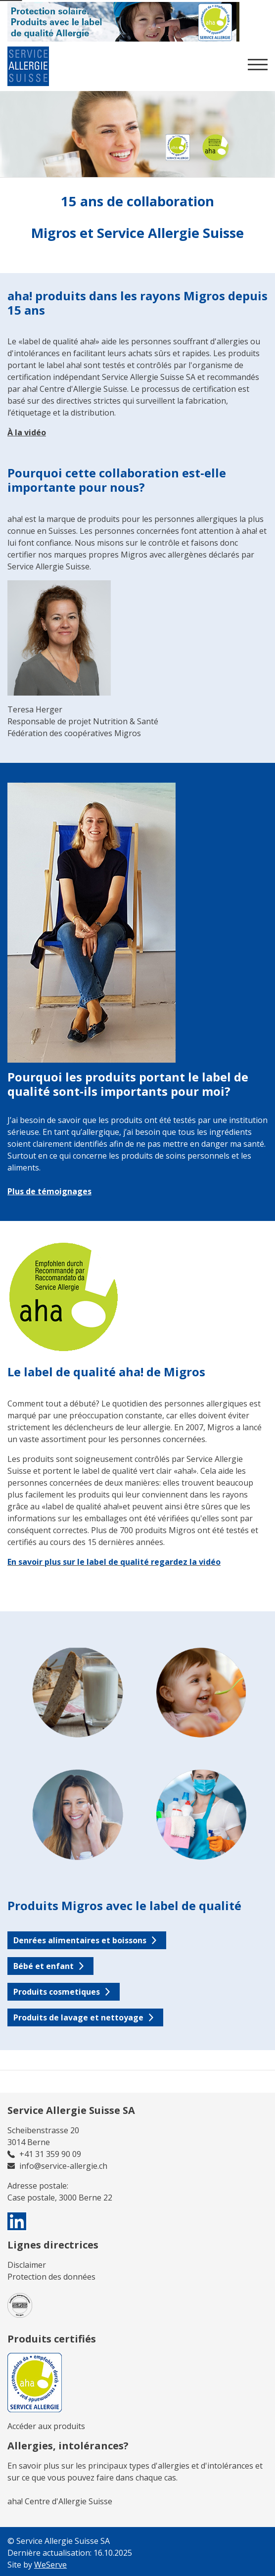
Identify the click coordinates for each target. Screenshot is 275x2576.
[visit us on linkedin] (17, 2221)
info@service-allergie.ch (63, 2165)
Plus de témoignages (49, 1191)
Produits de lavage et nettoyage (78, 2017)
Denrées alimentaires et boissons (79, 1940)
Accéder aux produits (46, 2426)
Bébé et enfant (43, 1966)
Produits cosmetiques (56, 1991)
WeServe (50, 2564)
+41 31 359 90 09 (50, 2154)
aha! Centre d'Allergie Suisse (59, 2501)
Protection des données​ (51, 2276)
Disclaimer (26, 2264)
